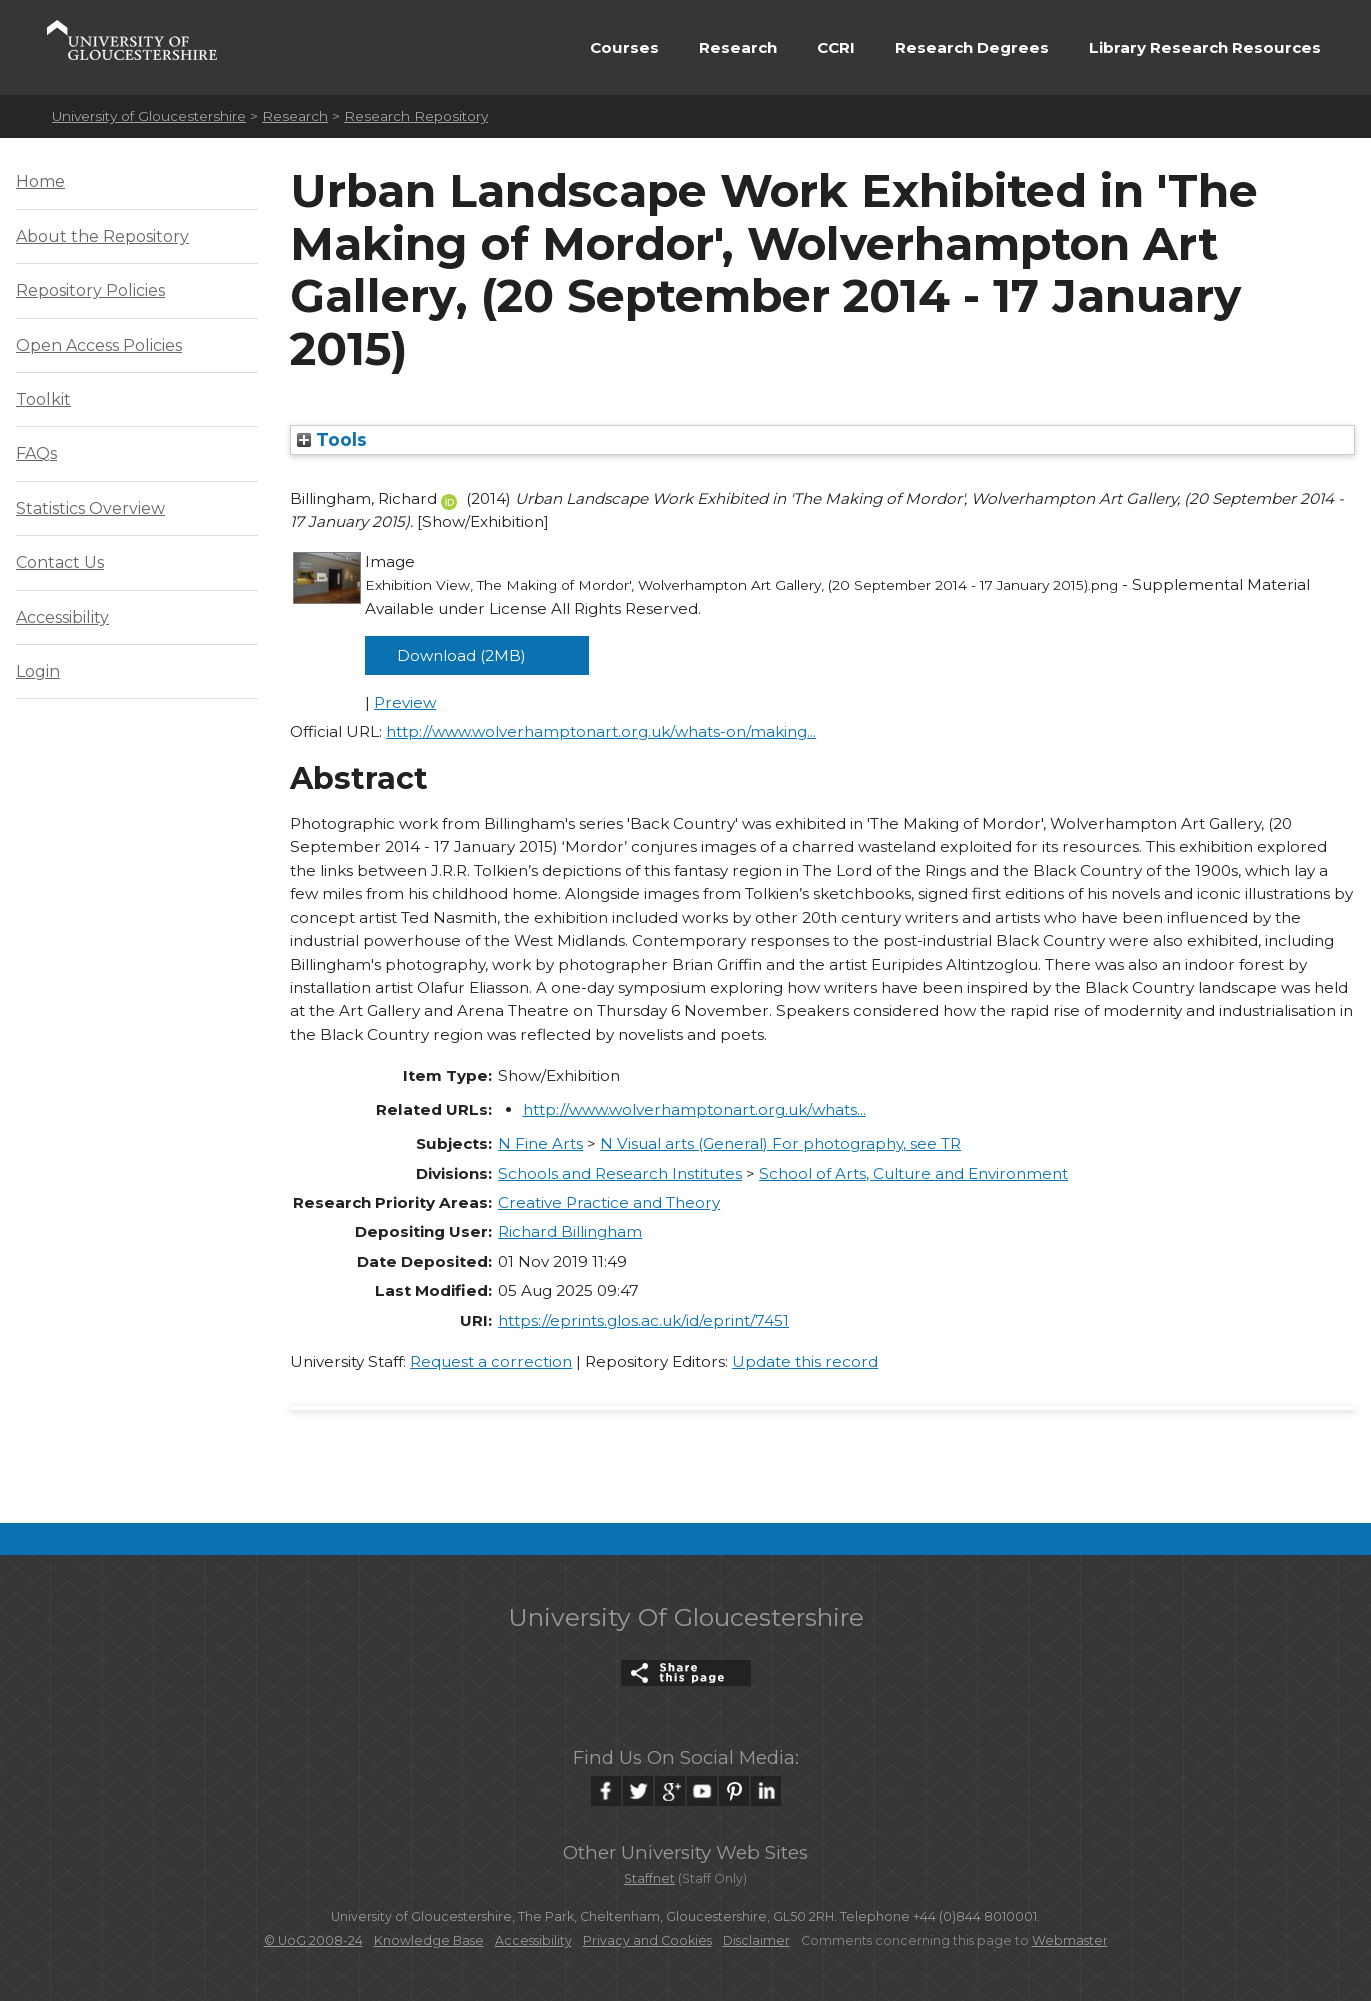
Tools (332, 439)
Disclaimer (756, 1940)
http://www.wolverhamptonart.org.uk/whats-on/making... (601, 731)
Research (738, 47)
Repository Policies (90, 290)
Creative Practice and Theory (609, 1202)
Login (38, 671)
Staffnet (649, 1878)
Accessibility (62, 617)
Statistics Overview (90, 508)
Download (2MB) (461, 655)
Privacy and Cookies (647, 1940)
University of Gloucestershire (149, 116)
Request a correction (491, 1361)
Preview (405, 702)
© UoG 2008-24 (313, 1940)
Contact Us (60, 562)
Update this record (805, 1361)
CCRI (836, 47)
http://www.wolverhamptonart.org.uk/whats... (694, 1109)
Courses (624, 47)
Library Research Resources (1205, 47)
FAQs (36, 453)
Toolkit (43, 399)
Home (40, 181)
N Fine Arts (540, 1143)
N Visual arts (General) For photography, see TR (780, 1143)
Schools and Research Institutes (620, 1173)
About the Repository (102, 236)
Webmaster (1070, 1940)
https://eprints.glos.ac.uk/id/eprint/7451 (643, 1320)
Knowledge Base (429, 1940)
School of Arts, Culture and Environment (913, 1173)
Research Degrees (972, 47)
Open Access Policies (99, 345)
